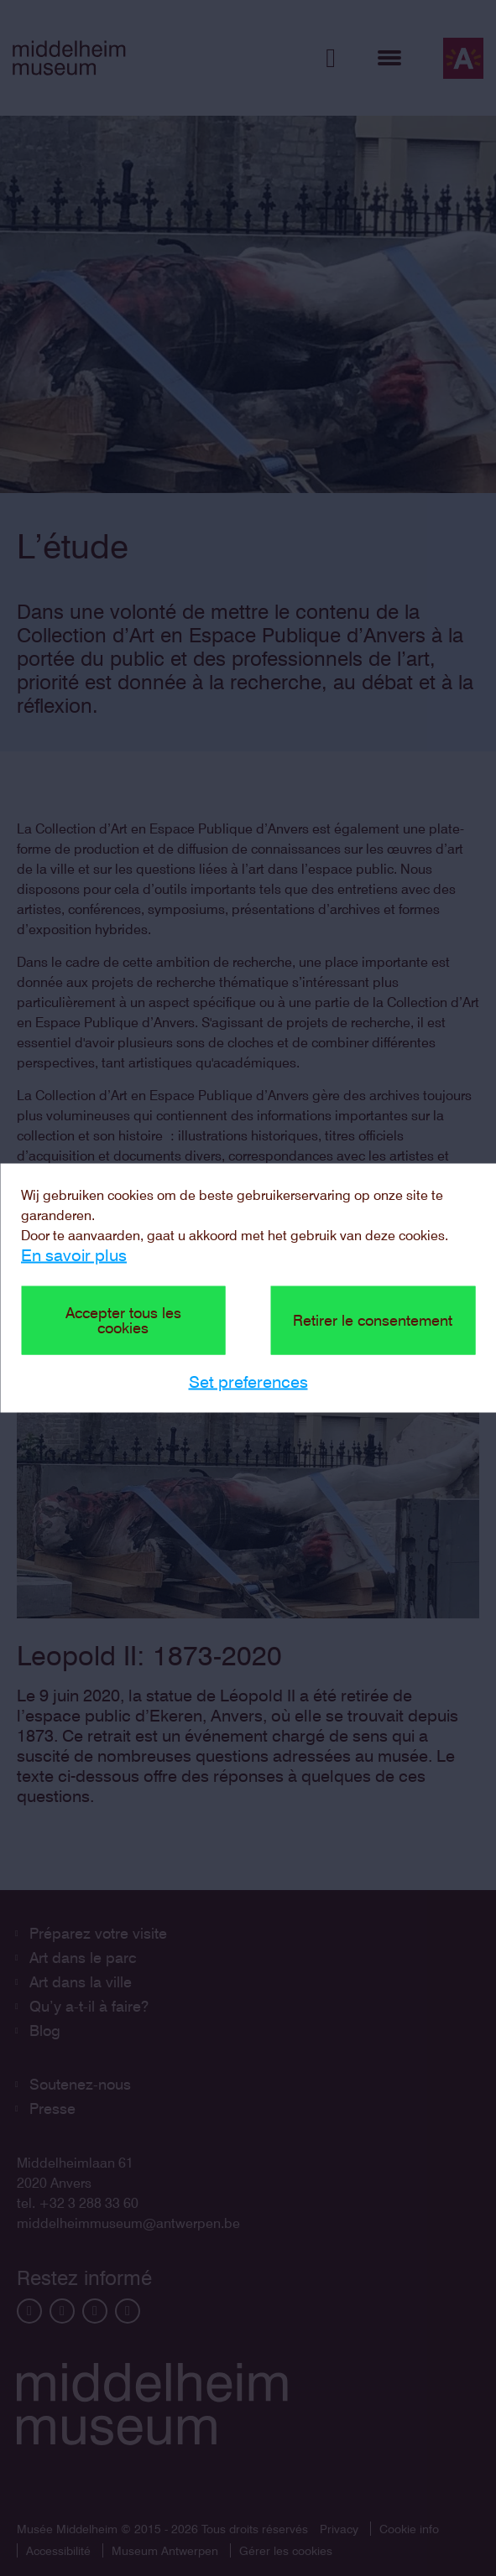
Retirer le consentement (372, 1320)
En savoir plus (74, 1255)
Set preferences (248, 1382)
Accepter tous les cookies (123, 1320)
